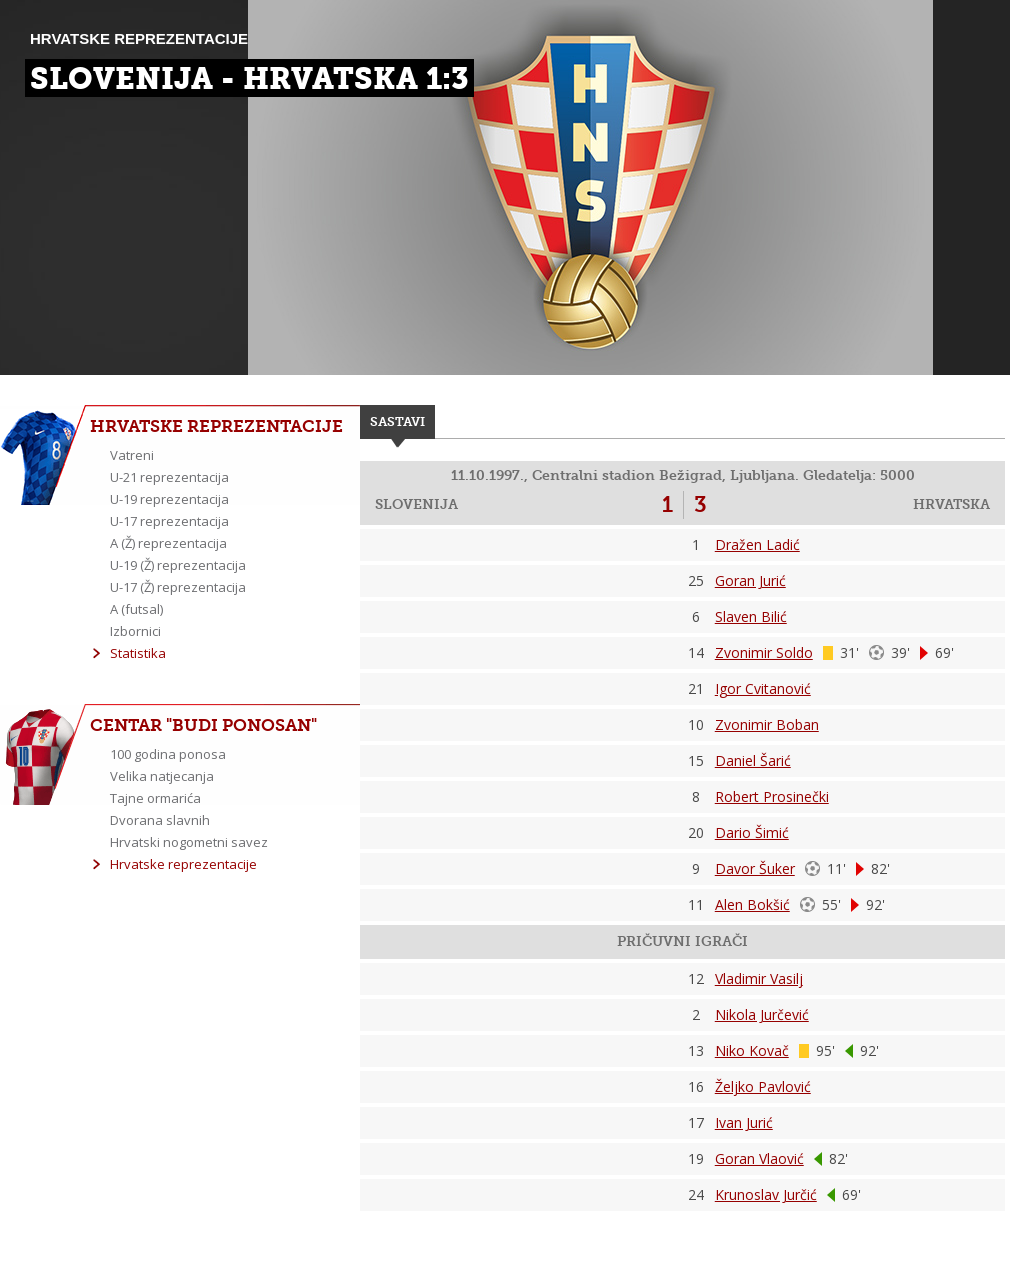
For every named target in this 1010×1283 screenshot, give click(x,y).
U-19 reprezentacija (169, 499)
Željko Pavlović (763, 1086)
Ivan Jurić (744, 1122)
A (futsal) (136, 609)
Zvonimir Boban (767, 724)
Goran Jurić (750, 580)
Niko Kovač (752, 1050)
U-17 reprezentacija (169, 521)
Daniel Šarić (753, 760)
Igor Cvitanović (763, 688)
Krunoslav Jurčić (766, 1194)
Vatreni (132, 455)
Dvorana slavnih (160, 820)
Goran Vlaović (759, 1158)
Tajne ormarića (155, 798)
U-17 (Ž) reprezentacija (178, 587)
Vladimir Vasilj (759, 978)
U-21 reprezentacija (169, 477)
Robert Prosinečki (772, 796)
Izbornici (135, 631)
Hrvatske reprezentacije (183, 864)
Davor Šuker (755, 868)
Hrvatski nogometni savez (189, 842)
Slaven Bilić (751, 616)
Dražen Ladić (757, 544)
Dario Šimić (752, 832)
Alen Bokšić (752, 904)
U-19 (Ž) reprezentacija (178, 565)
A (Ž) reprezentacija (168, 543)
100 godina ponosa (168, 754)
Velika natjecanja (162, 776)
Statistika (138, 653)
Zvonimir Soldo (764, 652)
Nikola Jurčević (762, 1014)
